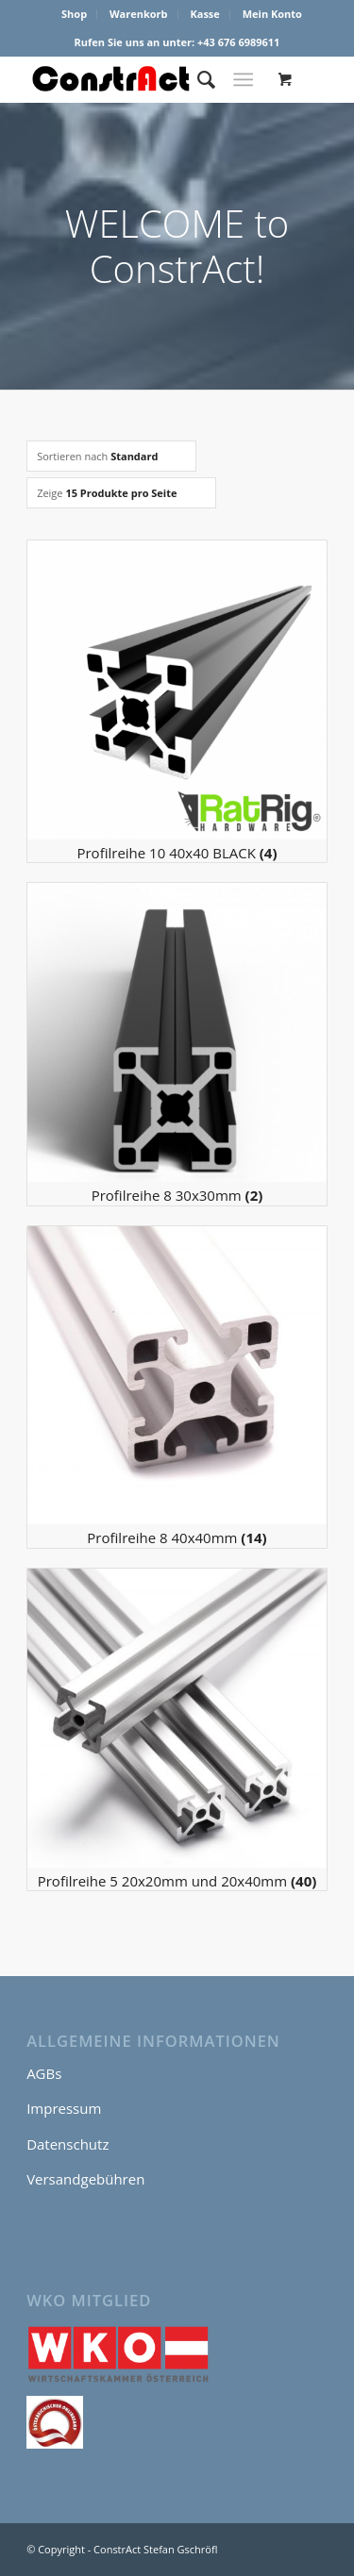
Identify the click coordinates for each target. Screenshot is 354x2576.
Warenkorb (139, 14)
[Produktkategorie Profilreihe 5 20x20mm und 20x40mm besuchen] (177, 1729)
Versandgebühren (85, 2178)
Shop (74, 14)
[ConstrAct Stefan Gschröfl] (146, 79)
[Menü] (243, 79)
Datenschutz (67, 2144)
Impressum (63, 2108)
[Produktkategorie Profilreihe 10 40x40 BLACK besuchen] (177, 701)
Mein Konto (272, 14)
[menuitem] (74, 14)
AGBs (43, 2073)
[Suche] (196, 79)
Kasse (204, 14)
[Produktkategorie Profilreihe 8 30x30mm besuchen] (177, 1044)
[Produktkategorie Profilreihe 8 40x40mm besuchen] (177, 1387)
